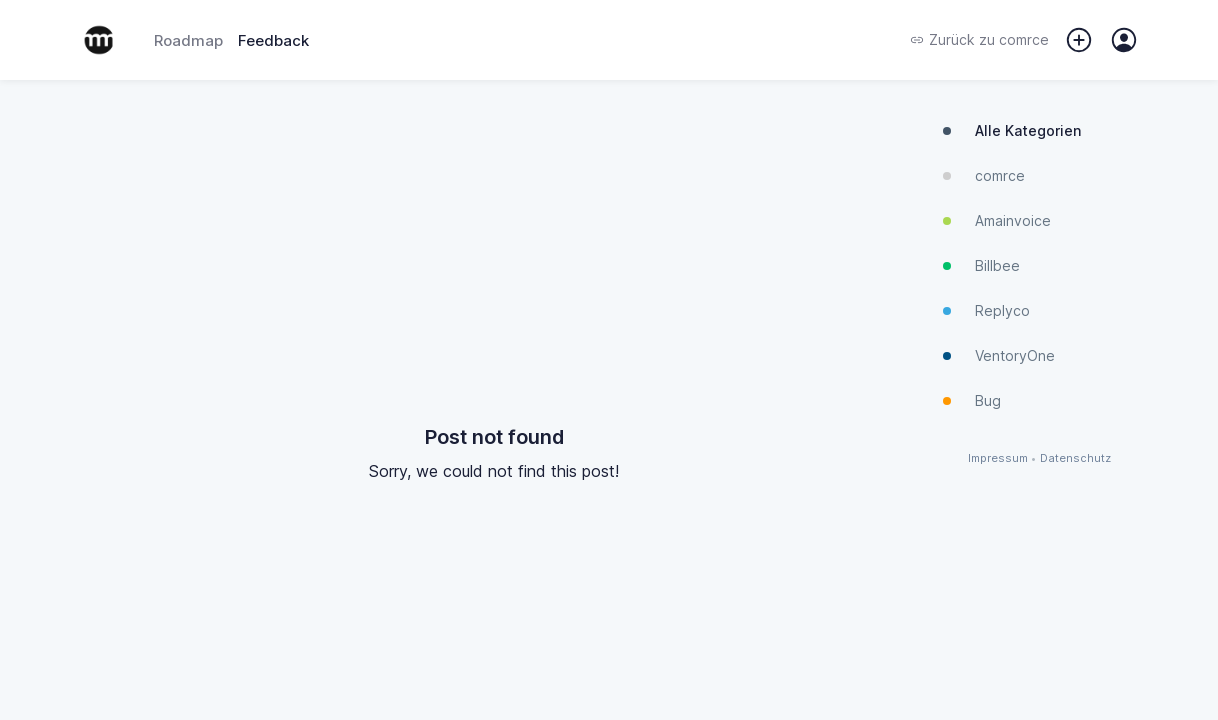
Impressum (998, 458)
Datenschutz (1075, 458)
